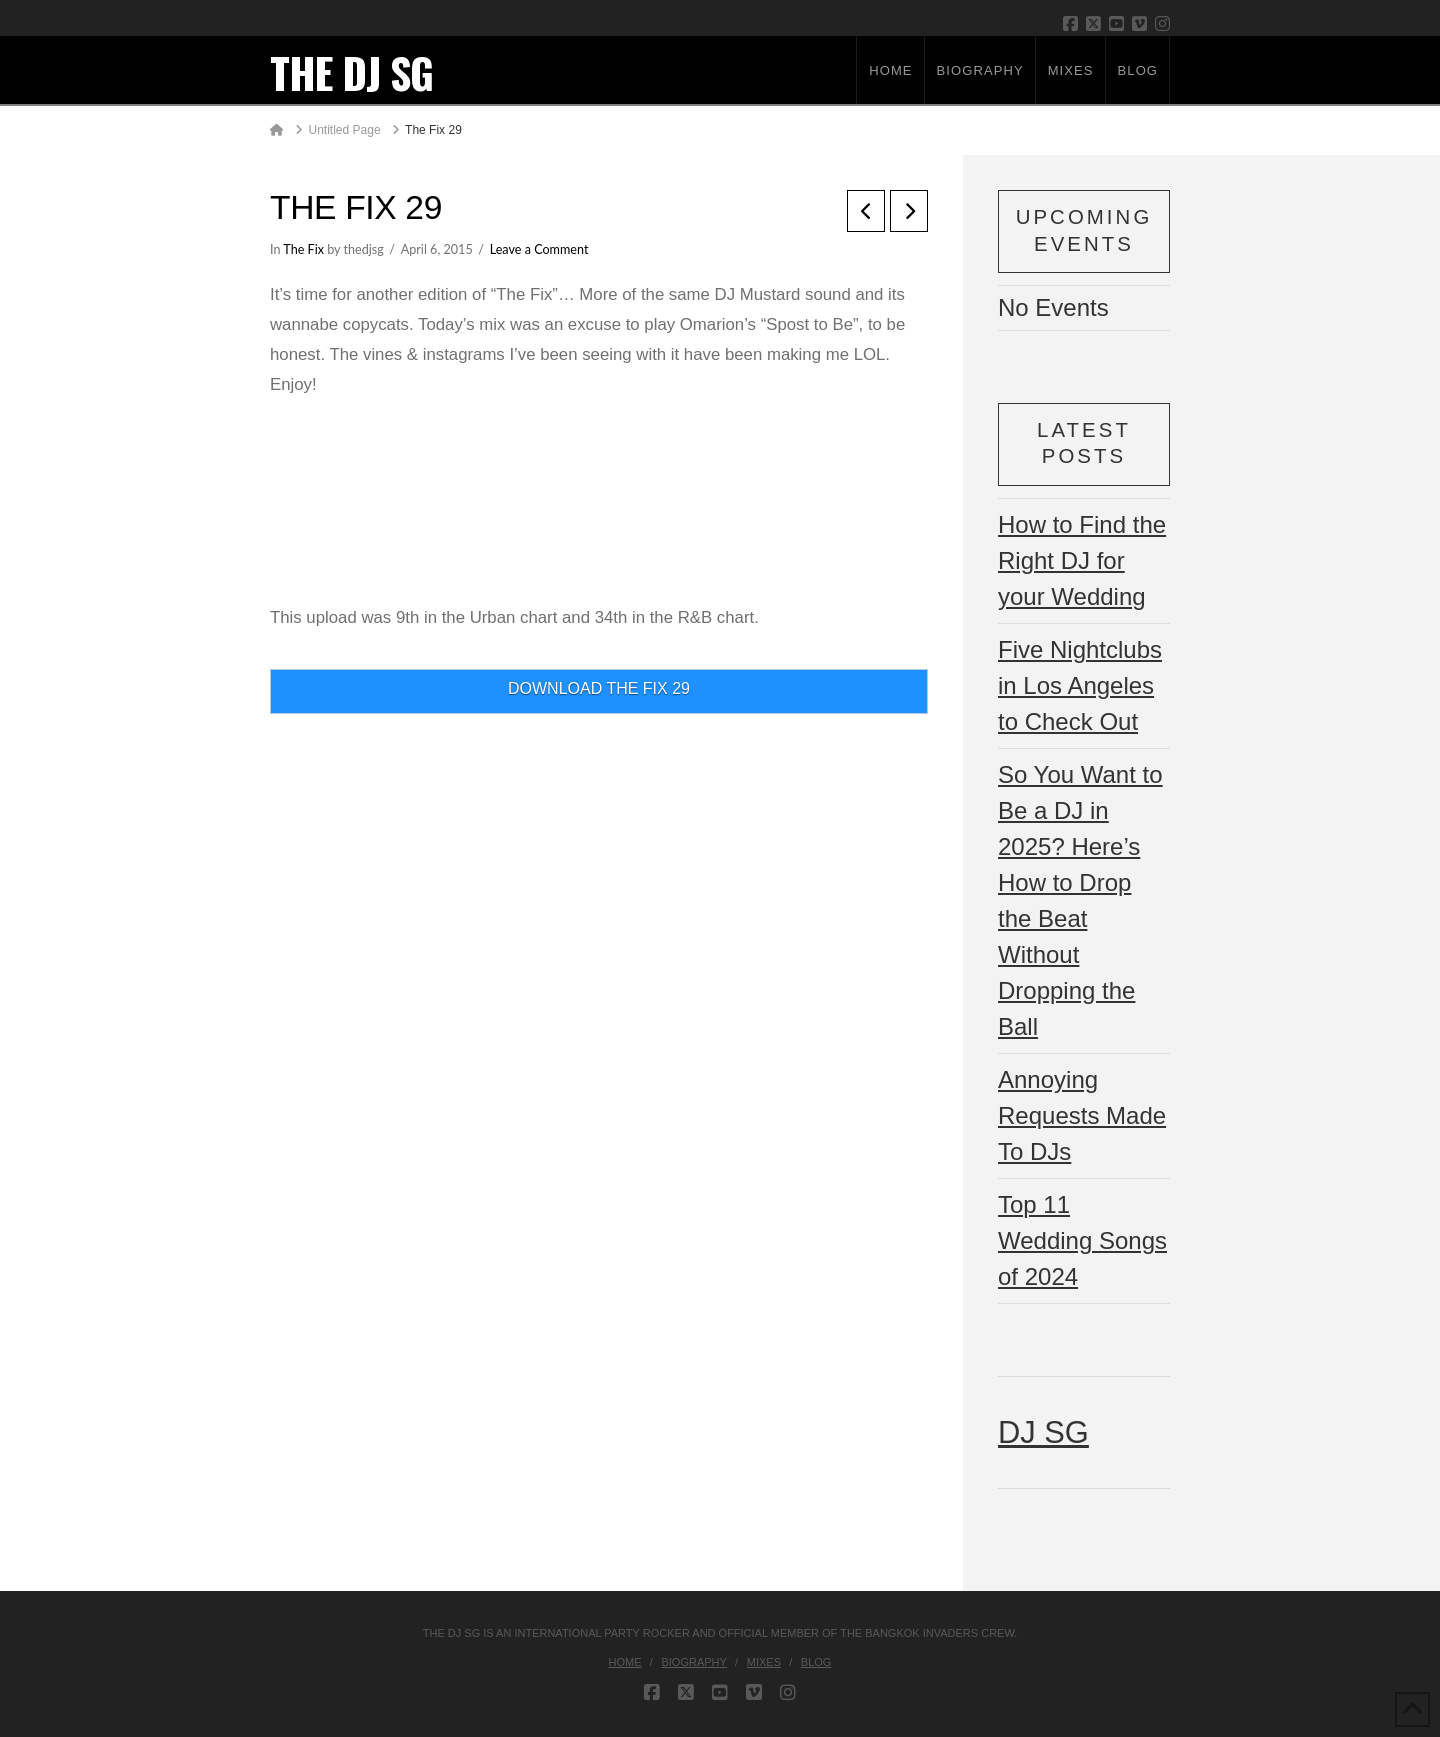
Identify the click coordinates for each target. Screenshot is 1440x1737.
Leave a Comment (539, 249)
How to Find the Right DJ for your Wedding (1082, 560)
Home (625, 1662)
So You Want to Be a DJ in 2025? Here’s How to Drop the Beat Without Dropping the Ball (1080, 900)
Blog (816, 1662)
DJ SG (1043, 1432)
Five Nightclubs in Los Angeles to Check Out (1080, 685)
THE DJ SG (351, 72)
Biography (693, 1662)
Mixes (764, 1662)
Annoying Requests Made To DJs (1082, 1115)
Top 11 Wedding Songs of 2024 (1082, 1240)
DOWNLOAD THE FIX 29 (599, 688)
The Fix (303, 249)
